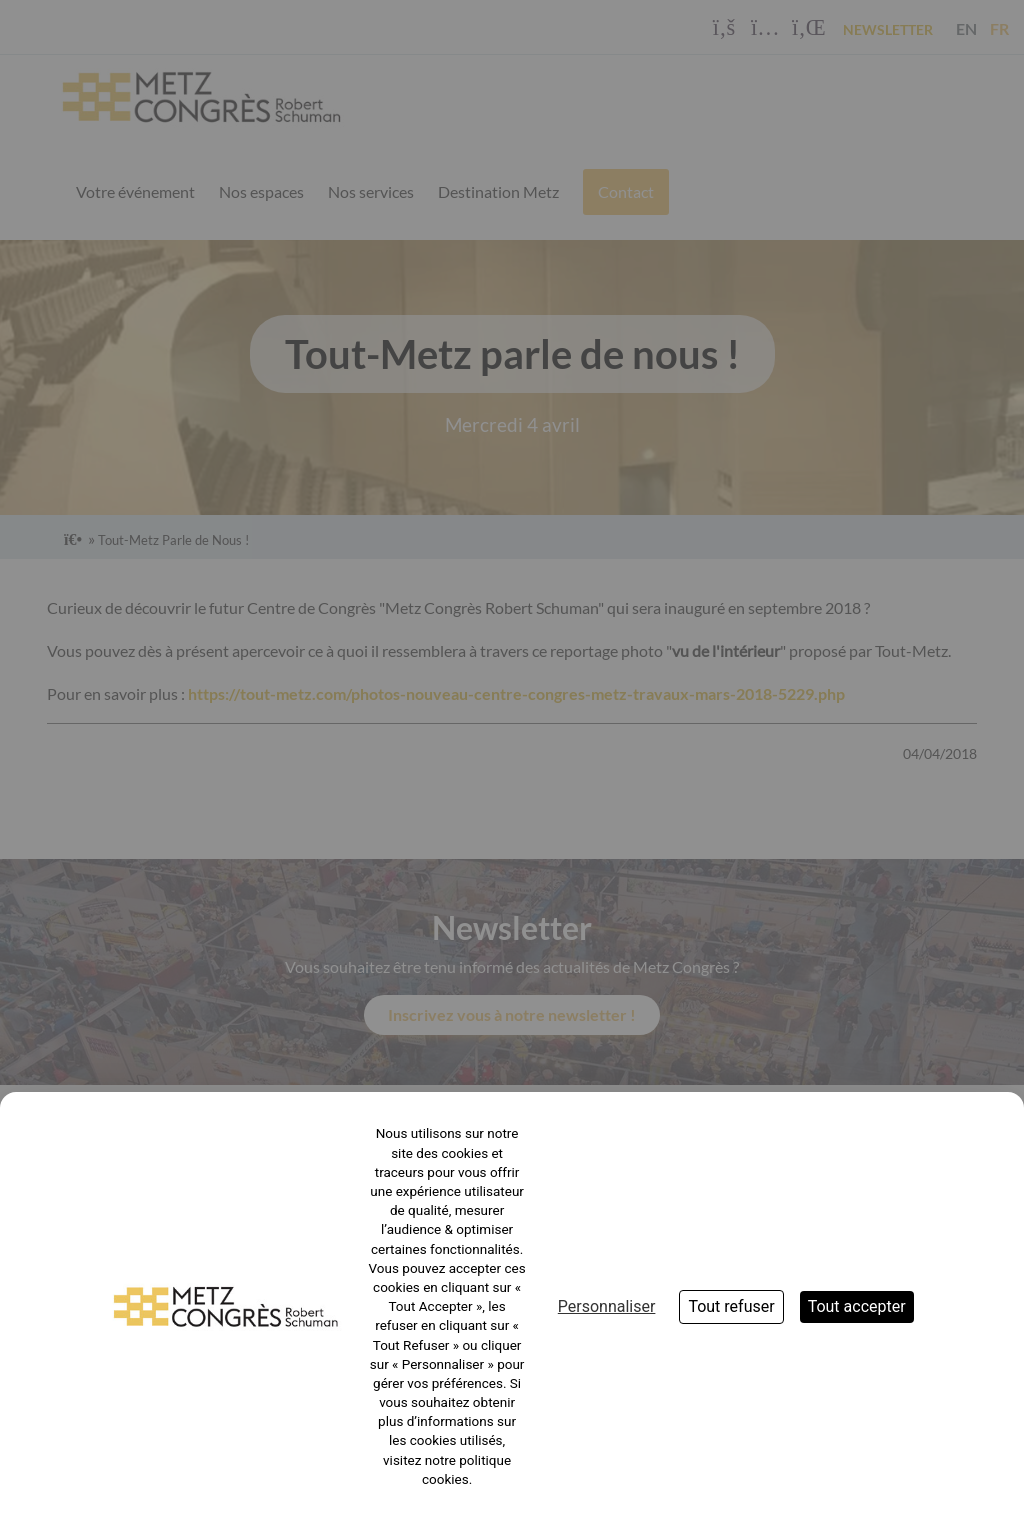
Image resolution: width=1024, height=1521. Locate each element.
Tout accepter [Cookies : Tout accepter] (857, 1306)
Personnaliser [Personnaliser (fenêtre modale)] (607, 1306)
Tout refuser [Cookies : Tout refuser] (731, 1306)
